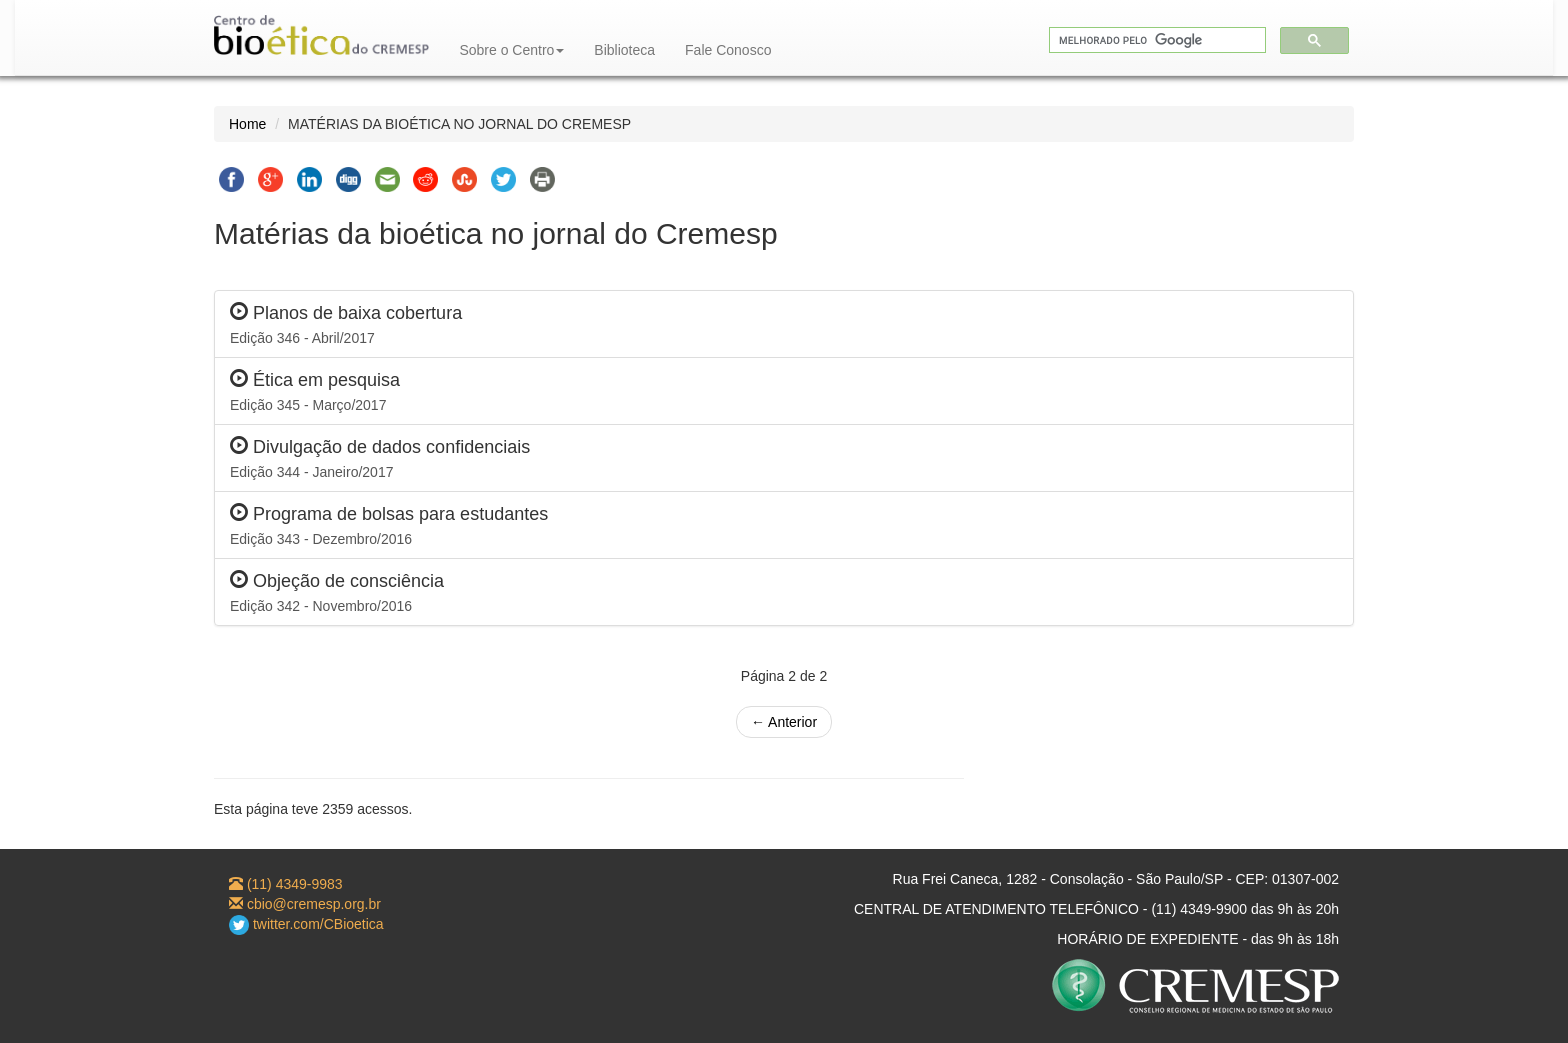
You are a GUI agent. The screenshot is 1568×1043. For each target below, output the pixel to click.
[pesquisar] (1155, 40)
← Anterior (784, 722)
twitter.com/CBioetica (306, 924)
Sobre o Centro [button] (511, 50)
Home (247, 124)
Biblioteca (624, 50)
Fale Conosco (728, 50)
